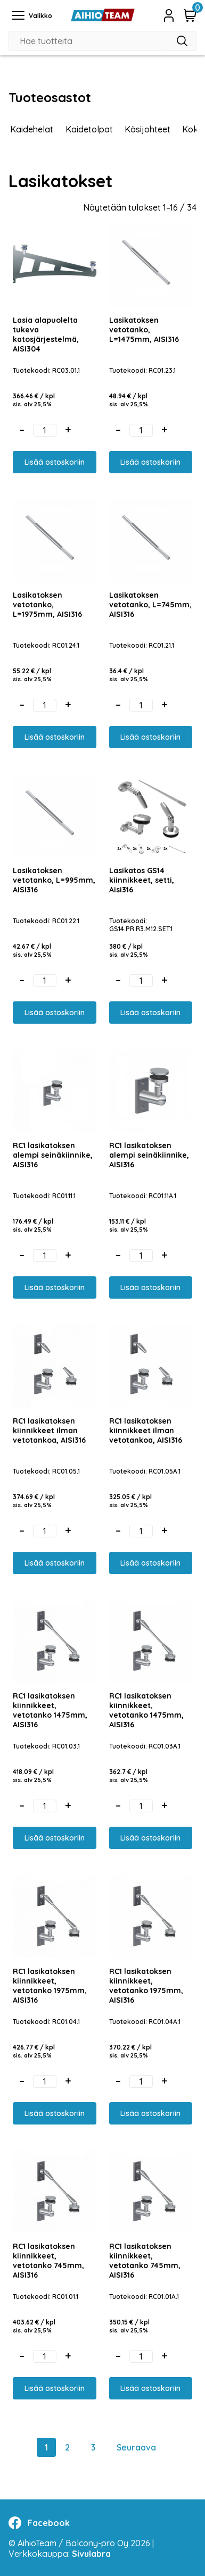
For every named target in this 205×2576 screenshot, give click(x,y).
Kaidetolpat (89, 129)
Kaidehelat (31, 129)
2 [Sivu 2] (67, 2447)
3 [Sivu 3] (93, 2447)
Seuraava (136, 2447)
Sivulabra (91, 2553)
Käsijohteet (147, 129)
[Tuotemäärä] (44, 430)
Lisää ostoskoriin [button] (54, 462)
